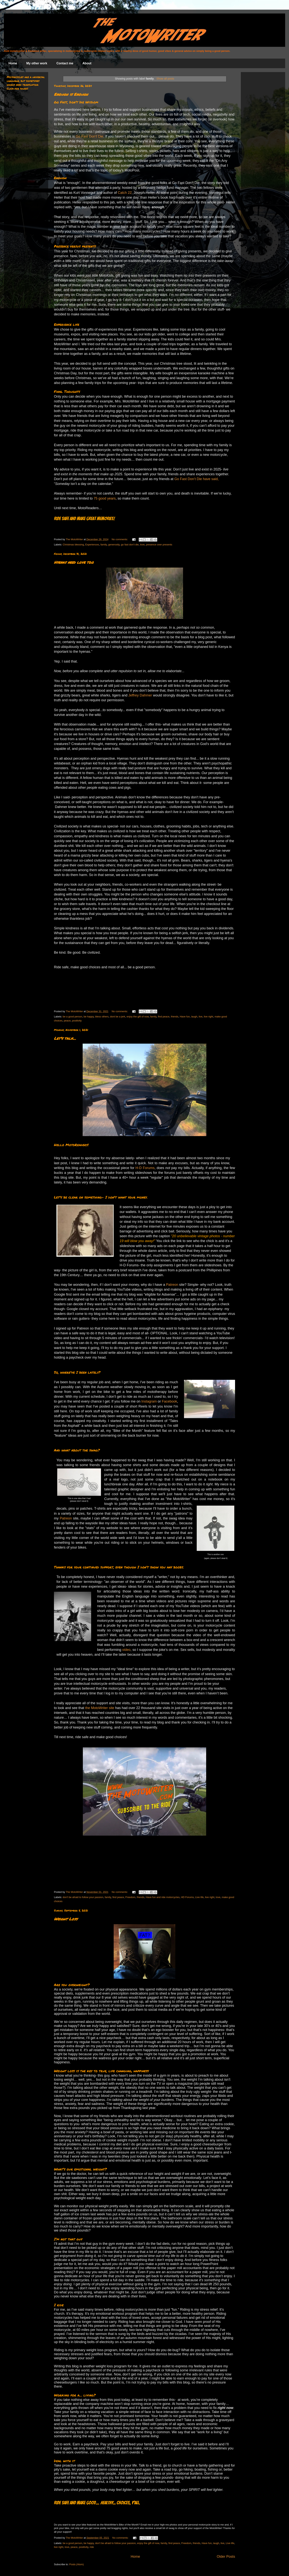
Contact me (64, 63)
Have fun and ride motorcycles (163, 1897)
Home (12, 63)
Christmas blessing (73, 544)
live (200, 1016)
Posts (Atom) (76, 2564)
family (103, 544)
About (86, 63)
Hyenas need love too (74, 562)
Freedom (130, 1897)
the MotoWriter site (99, 1708)
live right (208, 1016)
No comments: (120, 539)
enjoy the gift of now (138, 1016)
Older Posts (226, 2556)
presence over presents (159, 544)
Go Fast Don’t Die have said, (196, 479)
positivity (77, 1020)
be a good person (72, 1016)
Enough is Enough (71, 94)
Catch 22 (125, 193)
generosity (114, 544)
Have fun (185, 1016)
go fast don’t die (130, 544)
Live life (199, 1897)
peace (67, 1020)
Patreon (172, 1285)
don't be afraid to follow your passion (83, 1897)
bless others (102, 1016)
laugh (194, 1016)
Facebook (169, 1401)
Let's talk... (65, 1038)
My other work (36, 63)
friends (174, 1016)
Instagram (149, 1401)
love (142, 544)
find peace (163, 1016)
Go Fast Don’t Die (89, 136)
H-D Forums (145, 1168)
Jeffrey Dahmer (140, 695)
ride (92, 2547)
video (126, 1650)
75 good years (105, 498)
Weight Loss (65, 1919)
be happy (89, 1016)
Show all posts (165, 78)
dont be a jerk (117, 1016)
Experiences (92, 544)
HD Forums (187, 1897)
